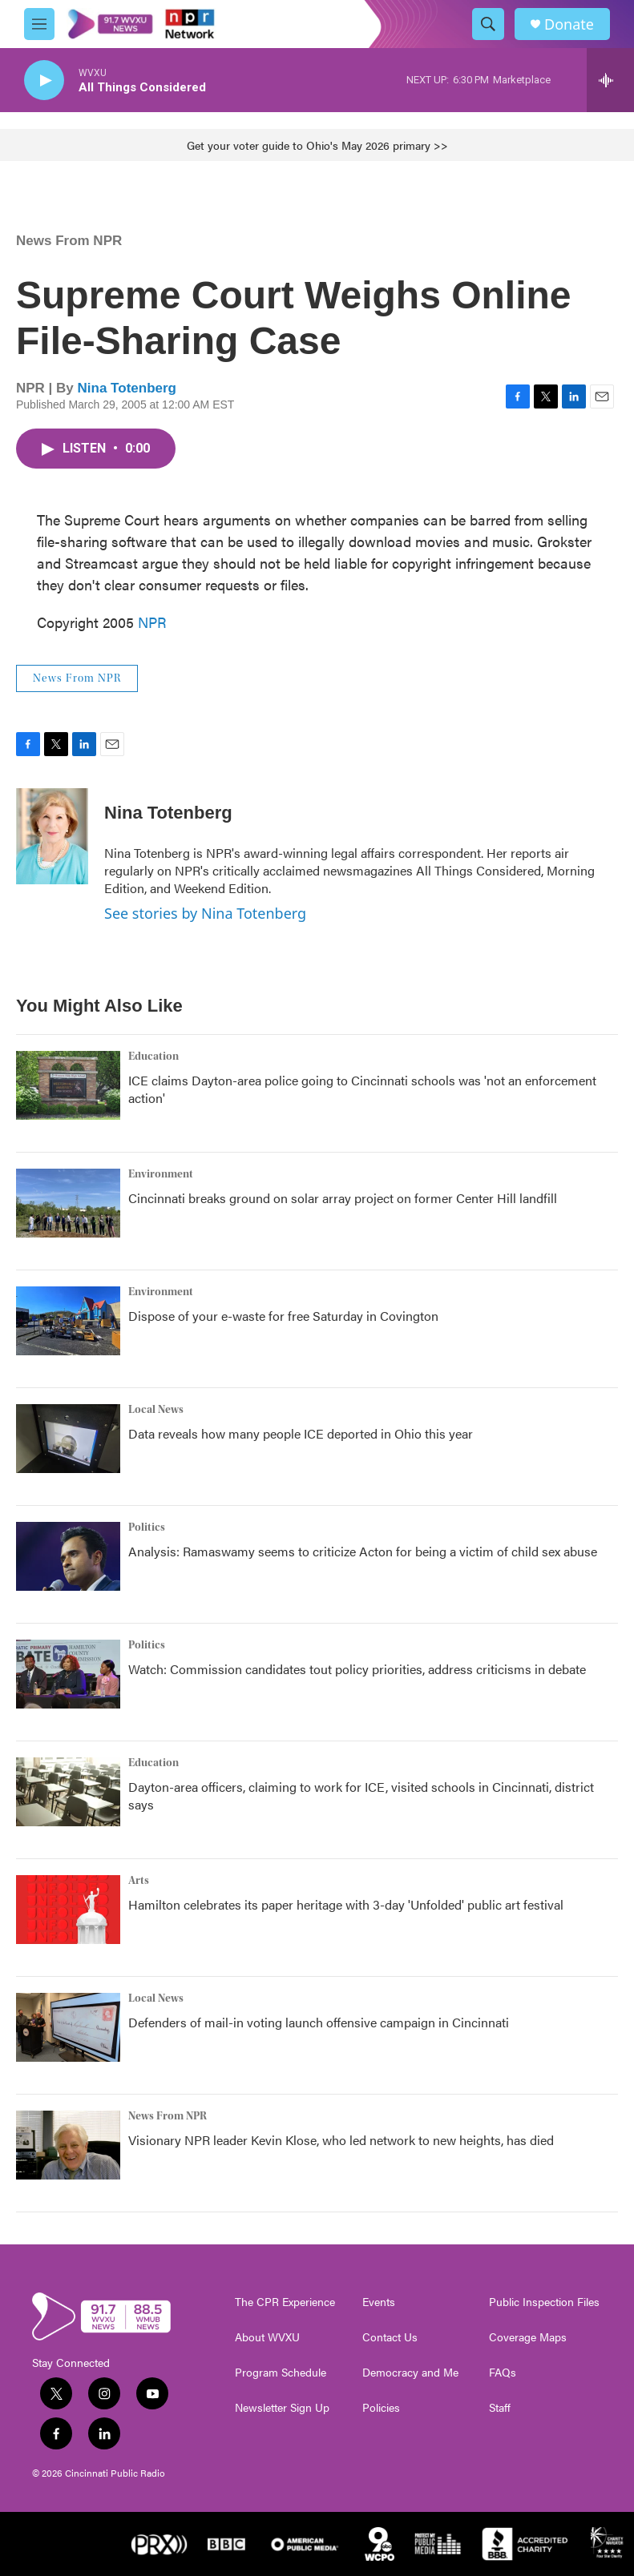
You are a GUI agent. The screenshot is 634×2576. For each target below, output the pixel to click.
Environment (160, 1174)
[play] (44, 80)
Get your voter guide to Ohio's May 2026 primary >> (317, 145)
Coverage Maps (528, 2337)
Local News (156, 1409)
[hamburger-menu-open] (39, 24)
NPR (152, 622)
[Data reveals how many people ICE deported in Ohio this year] (68, 1438)
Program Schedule (280, 2372)
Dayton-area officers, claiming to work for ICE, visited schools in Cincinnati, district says (361, 1795)
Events (378, 2302)
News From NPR (69, 240)
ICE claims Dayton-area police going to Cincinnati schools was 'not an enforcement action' (362, 1089)
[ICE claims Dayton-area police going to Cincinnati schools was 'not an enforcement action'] (68, 1085)
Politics (146, 1527)
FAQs (502, 2372)
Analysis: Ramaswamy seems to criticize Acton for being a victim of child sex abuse (362, 1551)
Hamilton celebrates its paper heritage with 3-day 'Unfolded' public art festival (345, 1904)
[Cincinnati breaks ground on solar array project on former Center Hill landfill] (68, 1203)
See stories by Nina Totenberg (205, 913)
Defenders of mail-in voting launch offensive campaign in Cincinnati (318, 2022)
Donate (569, 24)
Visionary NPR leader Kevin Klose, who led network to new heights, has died (341, 2140)
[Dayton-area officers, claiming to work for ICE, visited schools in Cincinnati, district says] (68, 1791)
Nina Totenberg (127, 388)
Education (153, 1056)
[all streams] (610, 80)
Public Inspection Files (544, 2302)
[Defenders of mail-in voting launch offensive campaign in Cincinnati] (68, 2027)
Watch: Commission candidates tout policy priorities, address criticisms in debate (357, 1669)
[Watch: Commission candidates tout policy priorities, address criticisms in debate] (68, 1674)
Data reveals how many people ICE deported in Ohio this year (300, 1433)
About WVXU (267, 2337)
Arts (138, 1880)
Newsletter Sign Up (282, 2407)
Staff (500, 2407)
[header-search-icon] (488, 24)
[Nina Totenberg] (52, 836)
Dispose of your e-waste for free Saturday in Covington (283, 1315)
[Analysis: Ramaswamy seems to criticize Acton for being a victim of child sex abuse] (68, 1556)
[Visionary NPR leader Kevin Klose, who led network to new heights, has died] (68, 2145)
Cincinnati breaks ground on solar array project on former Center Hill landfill (342, 1198)
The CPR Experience (285, 2302)
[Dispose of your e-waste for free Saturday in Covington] (68, 1320)
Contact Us (390, 2337)
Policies (381, 2407)
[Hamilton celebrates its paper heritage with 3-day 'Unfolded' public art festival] (68, 1909)
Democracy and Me (410, 2372)
